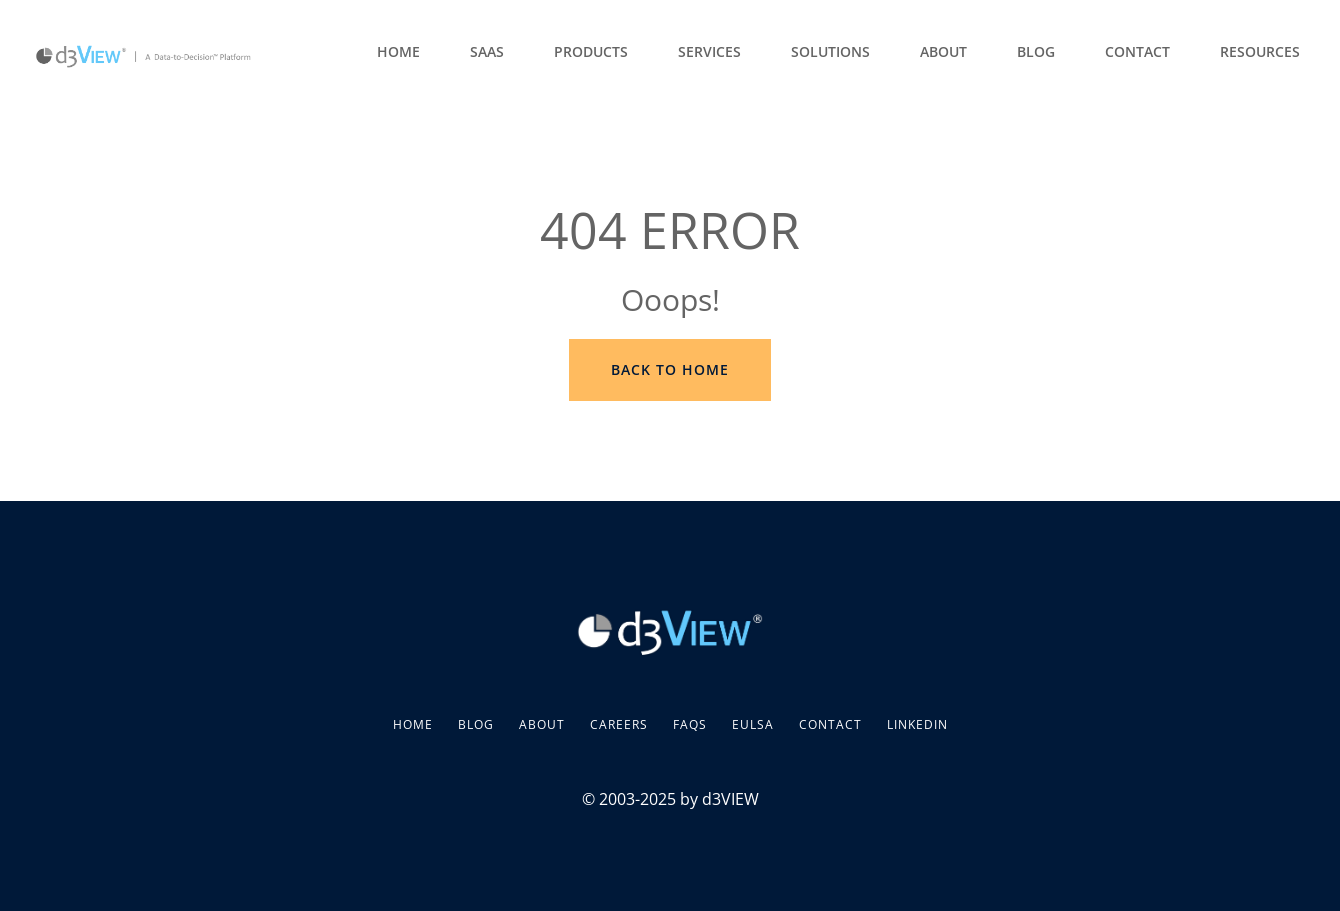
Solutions (830, 51)
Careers (619, 724)
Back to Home (670, 369)
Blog (1036, 51)
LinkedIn (917, 724)
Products (591, 51)
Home (398, 51)
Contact (1137, 51)
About (943, 51)
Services (709, 51)
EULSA (753, 724)
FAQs (690, 724)
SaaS (487, 51)
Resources (1260, 51)
